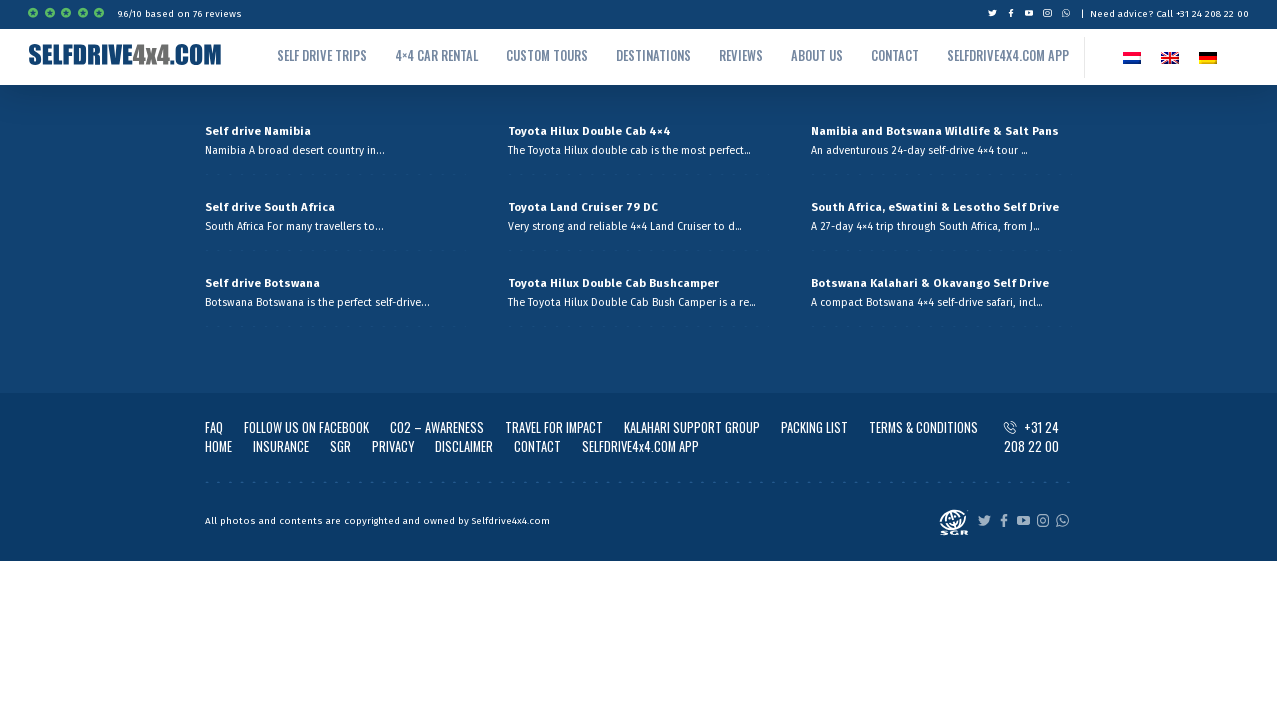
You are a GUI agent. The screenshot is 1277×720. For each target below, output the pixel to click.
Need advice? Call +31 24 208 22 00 (1169, 14)
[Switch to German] (1208, 57)
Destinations (653, 55)
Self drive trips (322, 55)
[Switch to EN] (1170, 57)
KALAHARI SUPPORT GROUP (692, 427)
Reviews (741, 55)
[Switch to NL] (1132, 57)
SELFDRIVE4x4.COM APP (640, 446)
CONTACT (537, 446)
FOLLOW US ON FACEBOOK (306, 427)
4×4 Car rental (436, 55)
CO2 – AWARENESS (437, 427)
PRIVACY (393, 446)
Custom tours (547, 55)
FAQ (214, 427)
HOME (218, 446)
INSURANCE (281, 446)
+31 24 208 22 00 (1031, 437)
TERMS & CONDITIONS (923, 427)
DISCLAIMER (464, 446)
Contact (895, 55)
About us (817, 55)
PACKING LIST (814, 427)
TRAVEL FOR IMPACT (554, 427)
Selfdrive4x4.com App (1008, 55)
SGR (340, 446)
